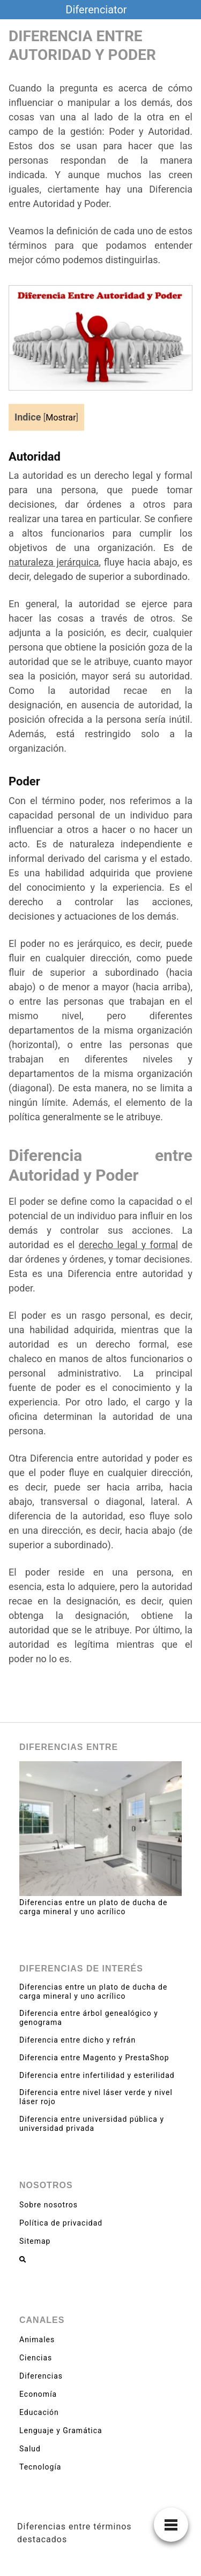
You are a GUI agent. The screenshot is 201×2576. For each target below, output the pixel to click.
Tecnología (40, 2467)
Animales (37, 2339)
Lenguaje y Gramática (60, 2430)
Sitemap (34, 2241)
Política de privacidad (60, 2223)
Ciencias (35, 2357)
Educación (39, 2412)
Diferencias (41, 2376)
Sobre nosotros (48, 2204)
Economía (38, 2394)
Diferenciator (95, 9)
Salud (30, 2448)
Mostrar (61, 417)
